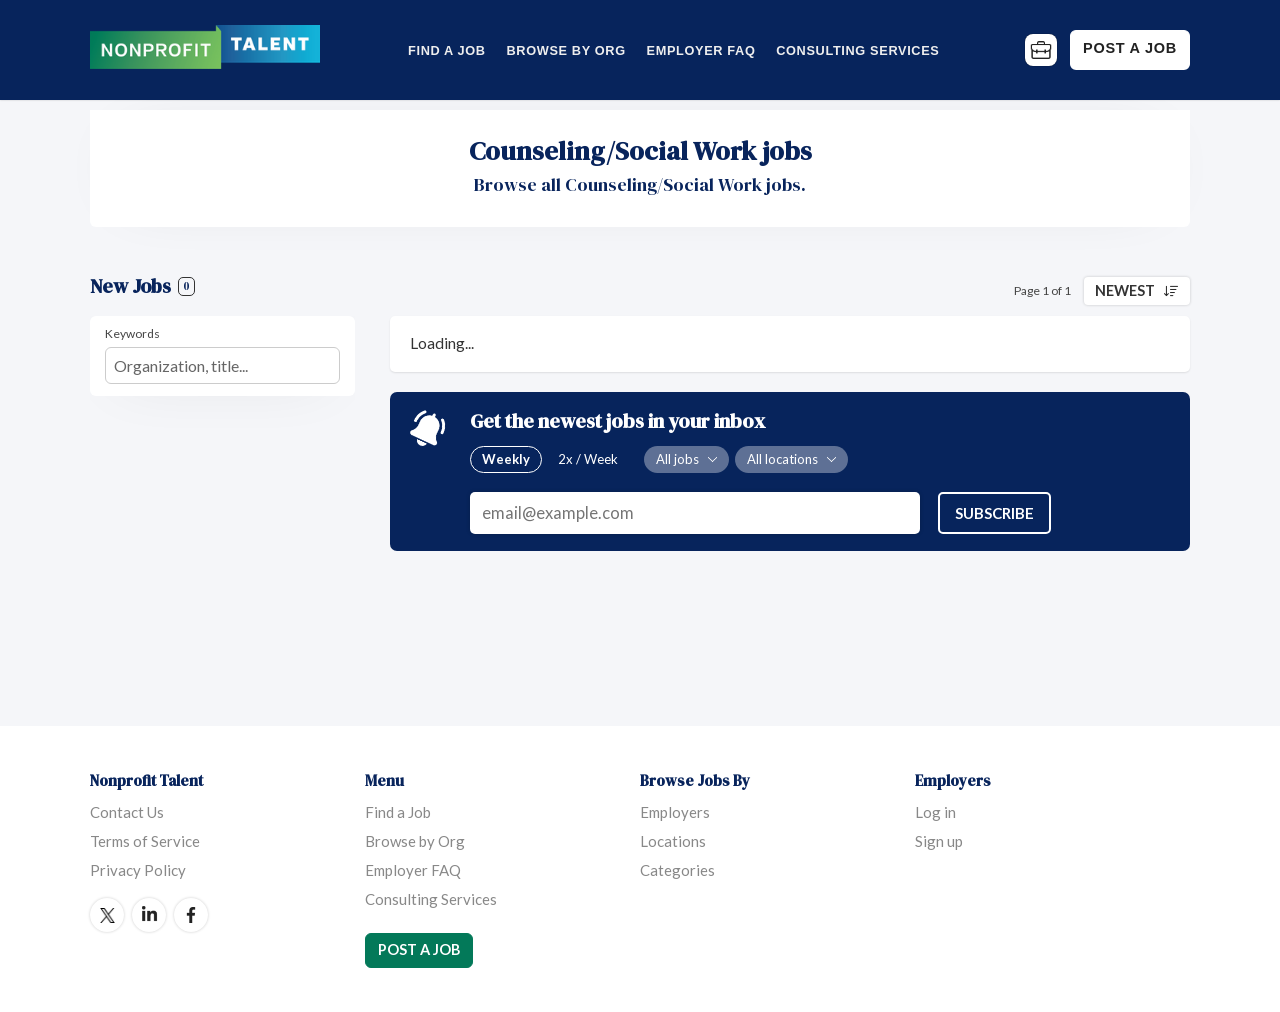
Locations (673, 841)
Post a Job (1130, 48)
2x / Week (588, 459)
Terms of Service (145, 841)
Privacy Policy (138, 870)
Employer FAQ (701, 50)
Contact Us (127, 812)
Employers (675, 812)
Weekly (506, 459)
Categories (677, 870)
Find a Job (447, 50)
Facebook (191, 915)
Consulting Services (857, 50)
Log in (935, 812)
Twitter (107, 915)
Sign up (939, 841)
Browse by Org (565, 50)
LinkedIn (149, 915)
